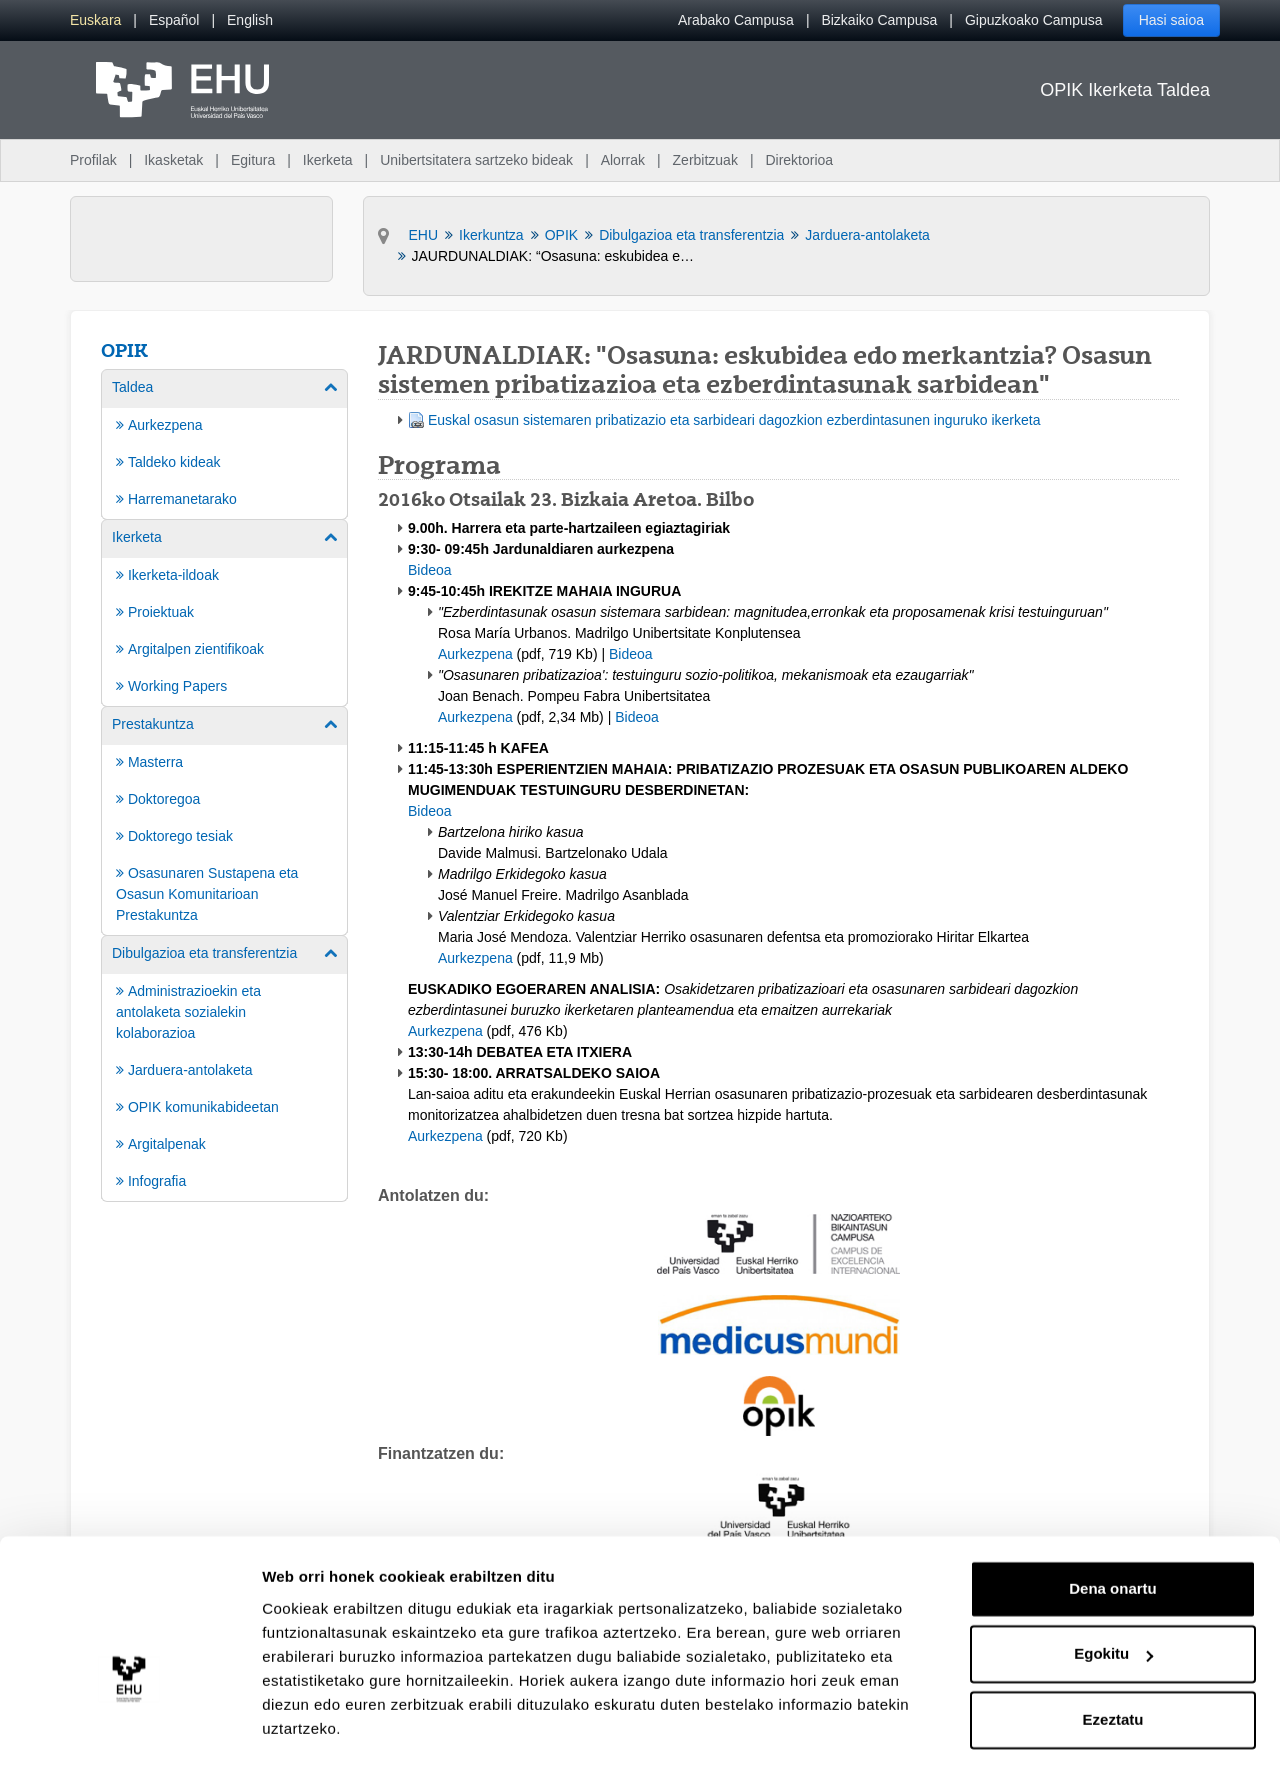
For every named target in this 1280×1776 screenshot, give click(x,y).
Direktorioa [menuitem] (799, 160)
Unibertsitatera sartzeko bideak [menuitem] (476, 160)
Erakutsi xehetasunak (340, 1736)
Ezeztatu (1113, 1672)
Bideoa (430, 570)
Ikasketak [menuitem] (173, 160)
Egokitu (1113, 1606)
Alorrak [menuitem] (623, 160)
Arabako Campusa (736, 20)
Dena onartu (1113, 1541)
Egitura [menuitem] (253, 160)
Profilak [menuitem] (93, 160)
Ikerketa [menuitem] (328, 160)
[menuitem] (95, 20)
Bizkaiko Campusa (879, 20)
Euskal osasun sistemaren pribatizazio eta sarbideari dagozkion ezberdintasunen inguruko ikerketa (734, 420)
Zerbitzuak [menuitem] (705, 160)
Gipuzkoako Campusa (1034, 20)
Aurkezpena (475, 654)
